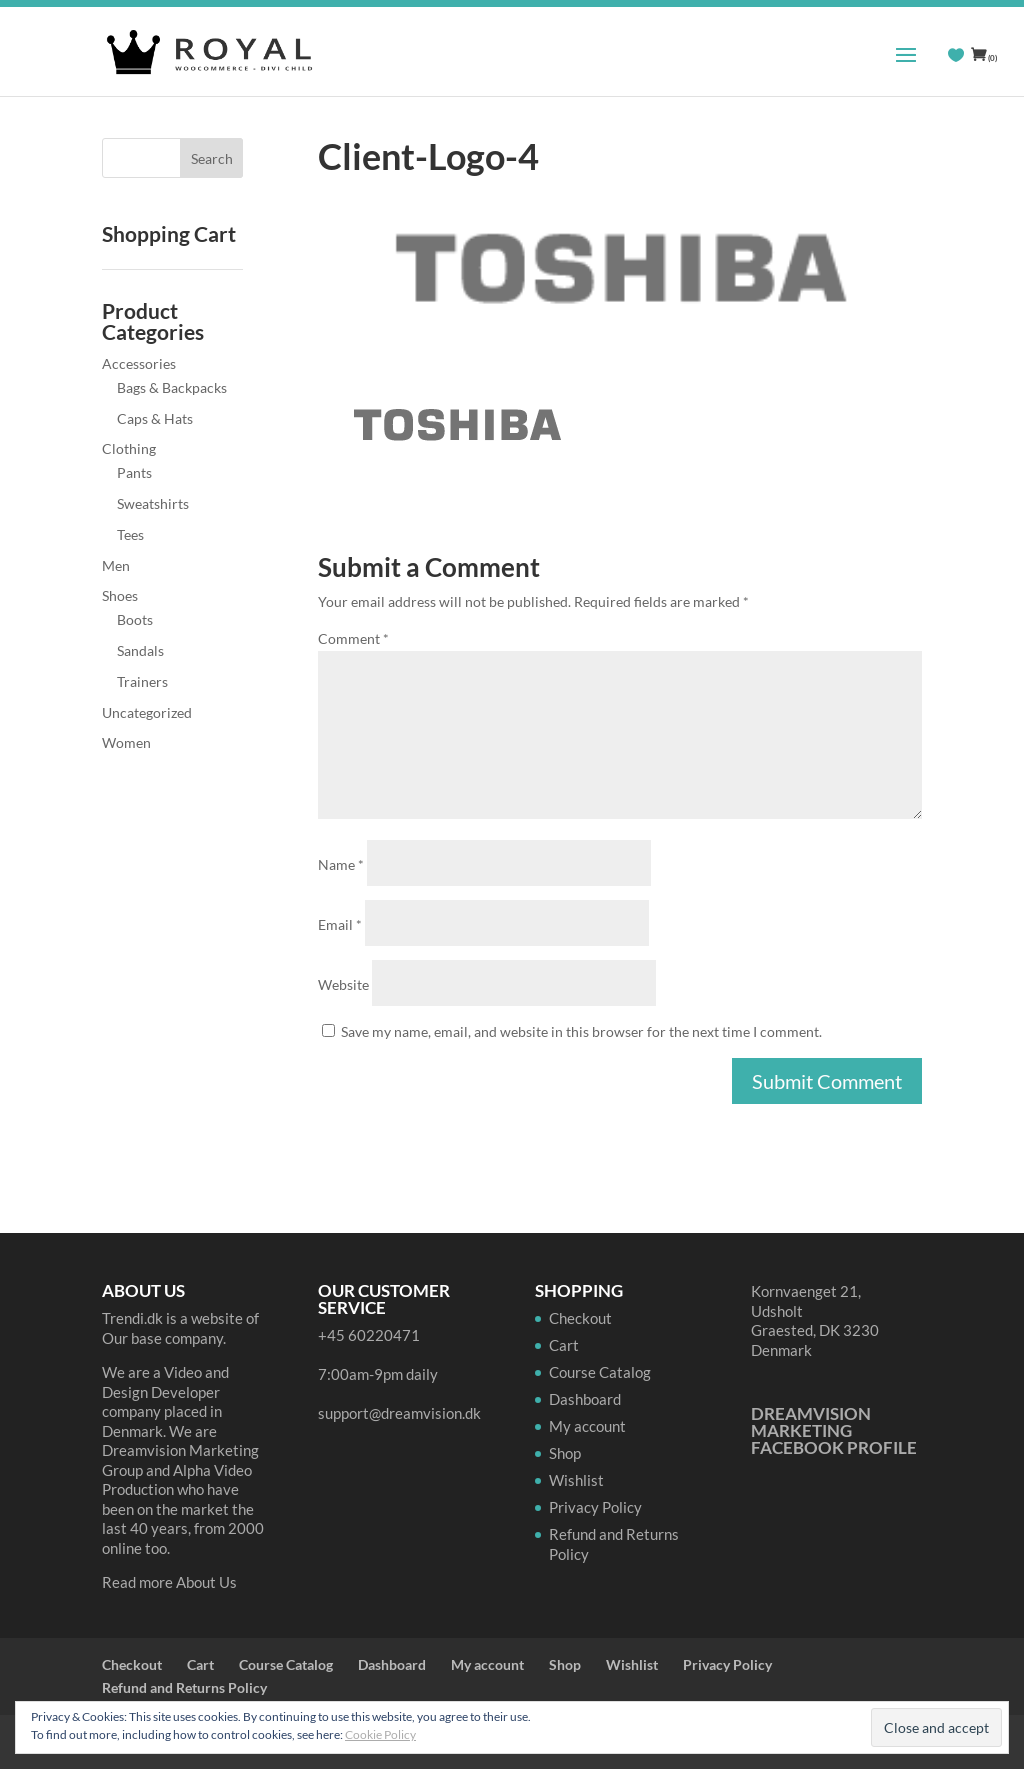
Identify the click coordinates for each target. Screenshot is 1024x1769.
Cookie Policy (380, 1734)
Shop (565, 1453)
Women (126, 742)
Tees (130, 534)
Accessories (139, 363)
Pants (134, 472)
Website (343, 984)
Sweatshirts (153, 503)
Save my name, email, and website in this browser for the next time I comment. (581, 1031)
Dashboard (585, 1399)
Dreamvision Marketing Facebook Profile (834, 1430)
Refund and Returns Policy (184, 1687)
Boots (135, 619)
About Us (206, 1582)
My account (587, 1426)
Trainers (142, 681)
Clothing (129, 448)
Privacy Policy (595, 1507)
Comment (353, 638)
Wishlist (576, 1480)
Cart (564, 1345)
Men (116, 565)
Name (341, 864)
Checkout (580, 1318)
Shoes (120, 595)
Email (340, 924)
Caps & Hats (155, 418)
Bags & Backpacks (172, 387)
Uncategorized (147, 712)
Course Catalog (600, 1372)
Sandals (140, 650)
